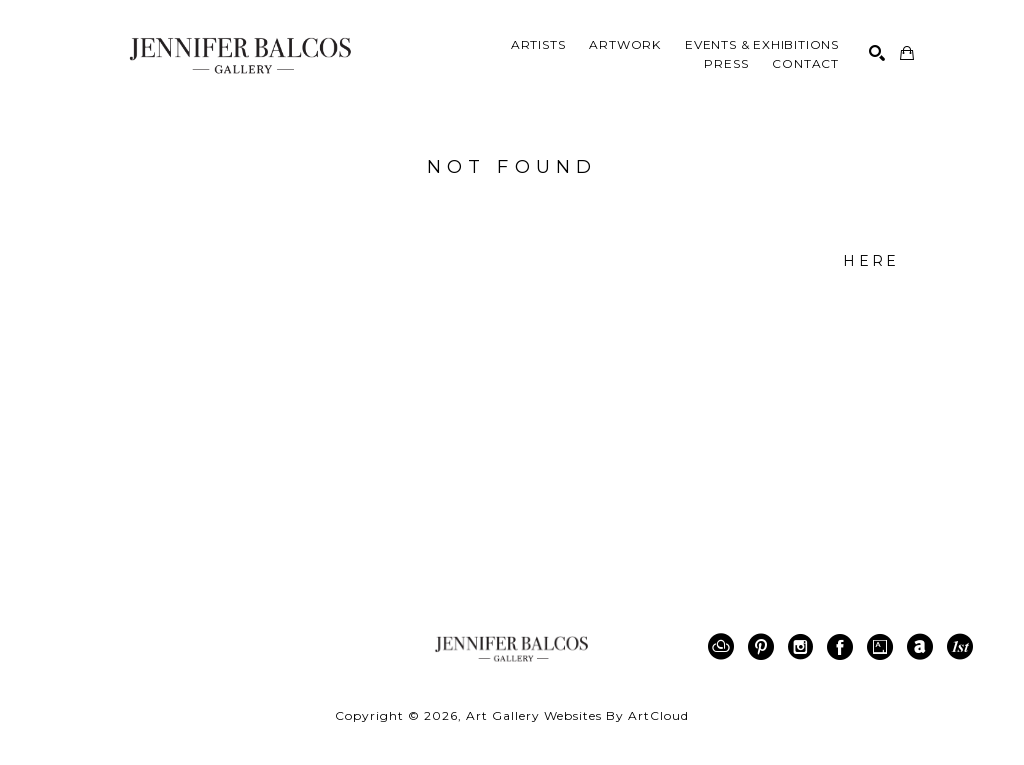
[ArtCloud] (724, 647)
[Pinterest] (764, 647)
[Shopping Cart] (907, 53)
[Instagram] (804, 647)
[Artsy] (883, 647)
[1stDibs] (960, 647)
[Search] (877, 53)
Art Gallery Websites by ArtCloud (577, 715)
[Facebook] (843, 647)
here (871, 261)
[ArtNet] (923, 647)
